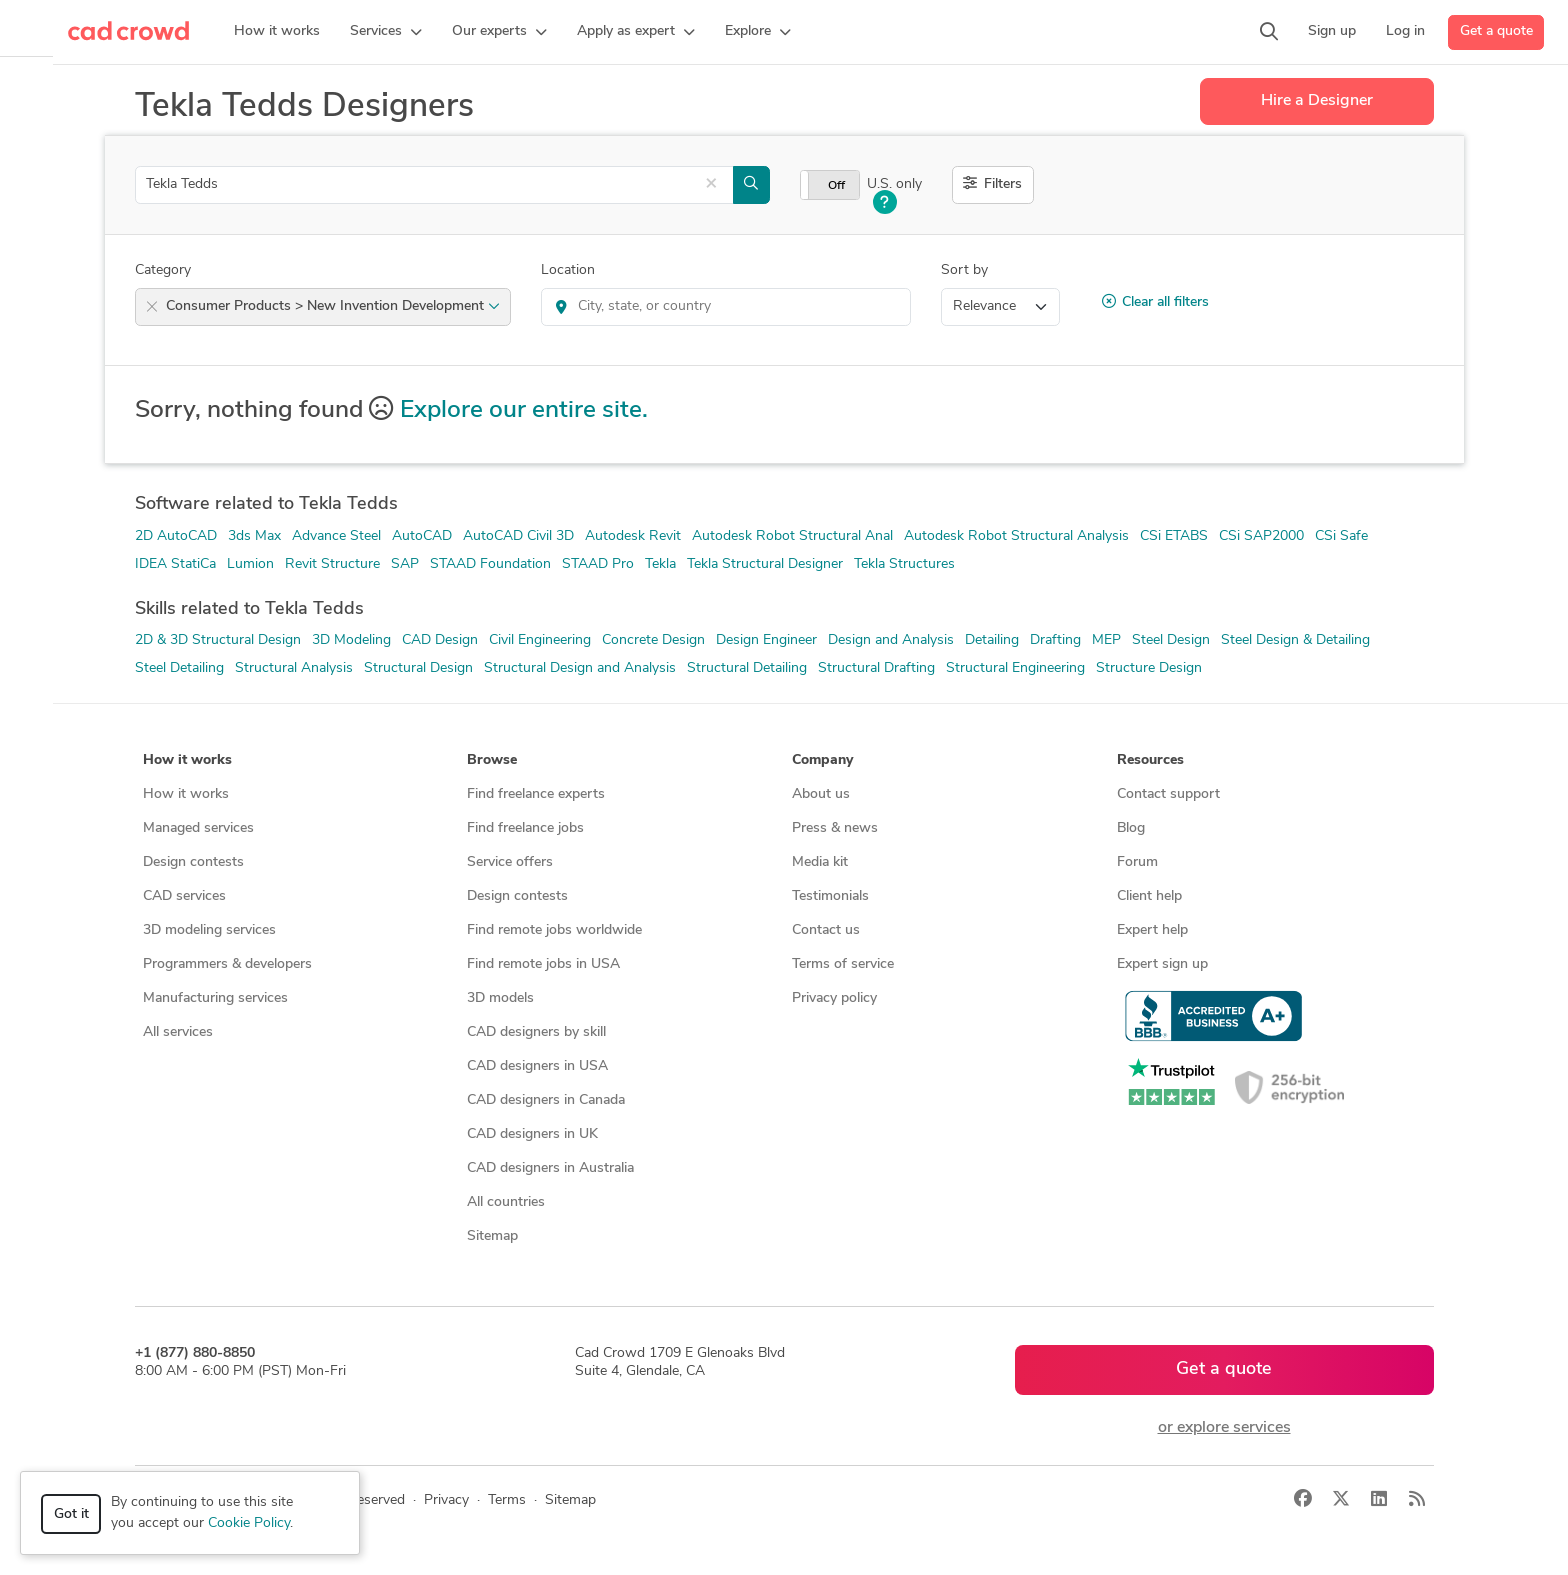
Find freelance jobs (525, 828)
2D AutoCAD (176, 536)
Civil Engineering (540, 640)
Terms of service (843, 964)
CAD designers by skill (536, 1032)
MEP (1106, 640)
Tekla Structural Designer (765, 564)
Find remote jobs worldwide (554, 930)
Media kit (820, 862)
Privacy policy (834, 998)
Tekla (660, 564)
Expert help (1152, 930)
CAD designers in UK (532, 1134)
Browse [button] (492, 760)
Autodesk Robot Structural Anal (792, 536)
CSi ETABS (1174, 536)
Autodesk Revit (633, 536)
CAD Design (440, 640)
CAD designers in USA (537, 1066)
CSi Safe (1341, 536)
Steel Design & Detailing (1295, 640)
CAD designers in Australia (550, 1168)
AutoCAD (422, 536)
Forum (1137, 862)
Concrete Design (653, 640)
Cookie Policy (249, 1523)
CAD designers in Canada (546, 1100)
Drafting (1055, 640)
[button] (386, 32)
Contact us (826, 930)
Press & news (835, 828)
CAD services (184, 896)
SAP (405, 564)
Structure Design (1149, 668)
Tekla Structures (904, 564)
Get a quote (1496, 31)
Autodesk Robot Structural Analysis (1016, 536)
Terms (507, 1500)
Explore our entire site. (524, 411)
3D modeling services (209, 930)
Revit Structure (332, 564)
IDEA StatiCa (175, 564)
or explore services (1224, 1428)
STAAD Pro (598, 564)
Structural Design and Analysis (580, 668)
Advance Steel (336, 536)
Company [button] (822, 760)
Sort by (964, 270)
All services (178, 1032)
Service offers (510, 862)
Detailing (992, 640)
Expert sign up (1162, 964)
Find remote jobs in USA (543, 964)
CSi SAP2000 (1261, 536)
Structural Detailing (747, 668)
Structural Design (418, 668)
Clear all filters (1155, 302)
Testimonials (830, 896)
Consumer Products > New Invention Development (333, 306)
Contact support (1168, 794)
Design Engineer (766, 640)
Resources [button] (1150, 760)
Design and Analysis (891, 640)
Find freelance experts (536, 794)
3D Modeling (351, 640)
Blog (1131, 828)
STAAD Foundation (490, 564)
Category (163, 270)
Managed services (198, 828)
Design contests (193, 862)
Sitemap (492, 1236)
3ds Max (254, 536)
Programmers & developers (227, 964)
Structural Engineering (1015, 668)
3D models (500, 998)
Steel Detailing (179, 668)
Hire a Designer (1317, 101)
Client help (1149, 896)
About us (821, 794)
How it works (186, 794)
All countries (506, 1202)
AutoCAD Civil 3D (518, 536)
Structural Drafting (876, 668)
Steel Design (1171, 640)
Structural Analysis (294, 668)
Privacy (446, 1500)
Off (836, 186)
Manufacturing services (215, 998)
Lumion (250, 564)
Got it (71, 1514)
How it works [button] (187, 760)
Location (568, 270)
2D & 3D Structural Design (218, 640)
